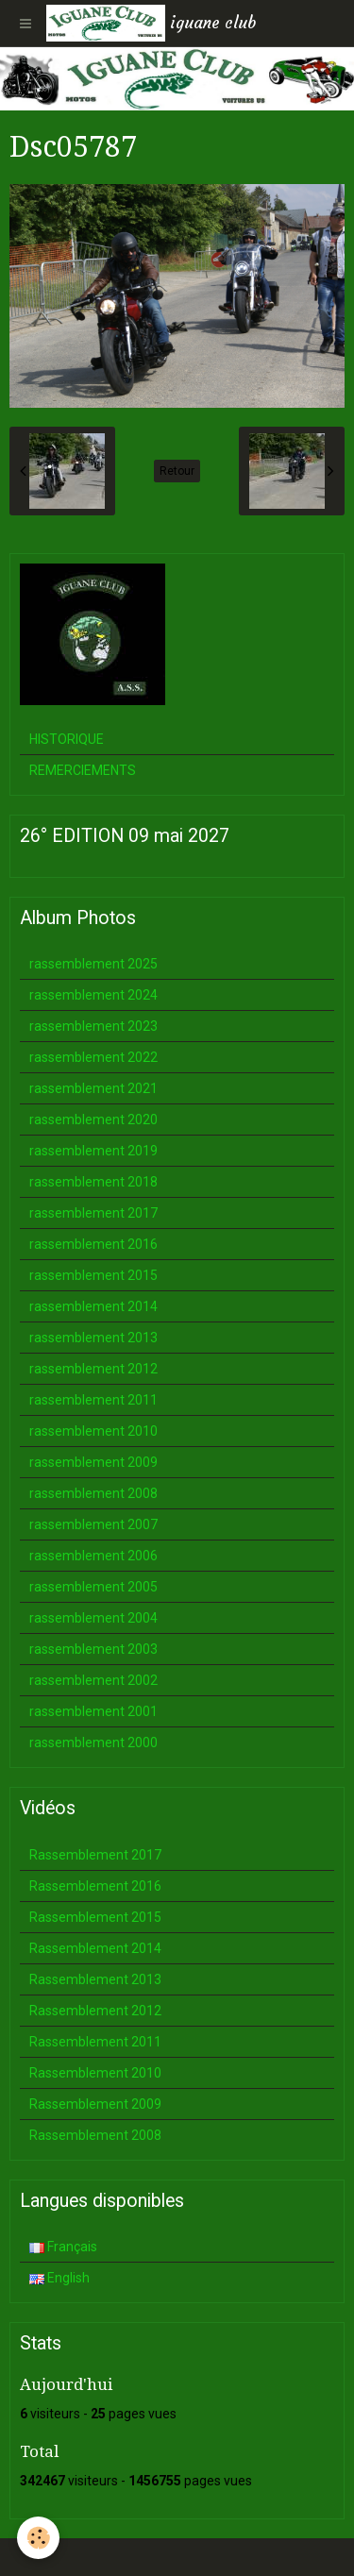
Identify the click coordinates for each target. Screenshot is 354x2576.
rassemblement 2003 (93, 1649)
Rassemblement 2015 (95, 1917)
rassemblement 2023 (93, 1026)
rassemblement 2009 (93, 1462)
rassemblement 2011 (93, 1399)
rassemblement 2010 (93, 1431)
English (59, 2277)
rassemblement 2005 (93, 1586)
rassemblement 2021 (93, 1088)
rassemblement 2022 (93, 1057)
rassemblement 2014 (93, 1306)
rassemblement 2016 (93, 1244)
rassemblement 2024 (93, 994)
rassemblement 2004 (93, 1617)
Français (63, 2246)
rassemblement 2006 (93, 1555)
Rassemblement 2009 (95, 2104)
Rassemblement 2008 (95, 2135)
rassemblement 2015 (93, 1275)
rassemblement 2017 (93, 1213)
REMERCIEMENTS (82, 770)
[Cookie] (38, 2538)
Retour (177, 471)
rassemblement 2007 (93, 1524)
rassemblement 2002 (93, 1680)
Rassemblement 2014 (95, 1948)
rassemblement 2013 (93, 1337)
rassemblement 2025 (93, 963)
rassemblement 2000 (93, 1742)
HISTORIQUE (66, 739)
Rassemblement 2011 (95, 2041)
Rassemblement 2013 (95, 1979)
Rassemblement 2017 (95, 1854)
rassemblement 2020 (93, 1119)
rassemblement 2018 (93, 1181)
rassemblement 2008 (93, 1493)
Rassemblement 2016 (95, 1886)
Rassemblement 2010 (95, 2072)
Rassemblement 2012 (95, 2010)
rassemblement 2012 (93, 1368)
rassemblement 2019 (93, 1150)
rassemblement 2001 (93, 1711)
